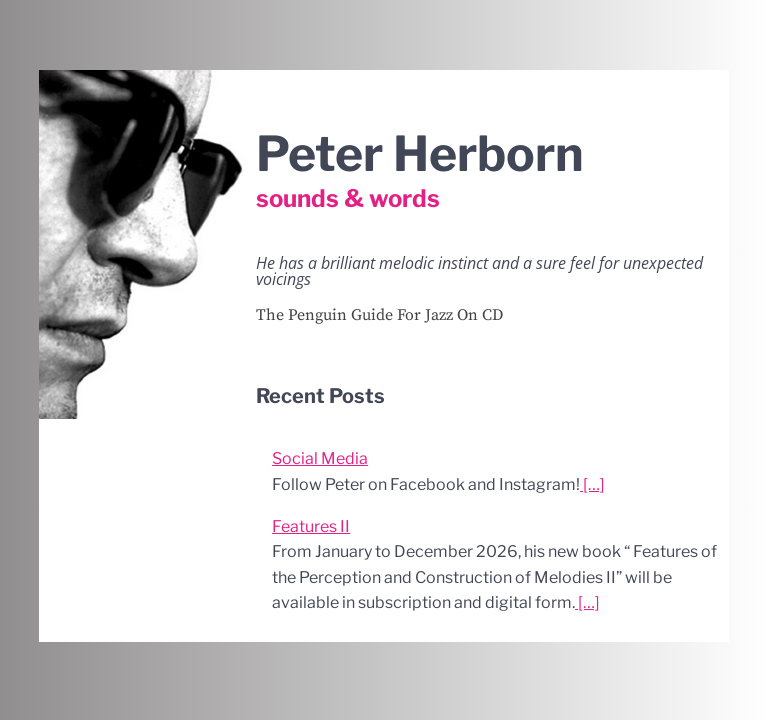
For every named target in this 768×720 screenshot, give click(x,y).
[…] (592, 484)
